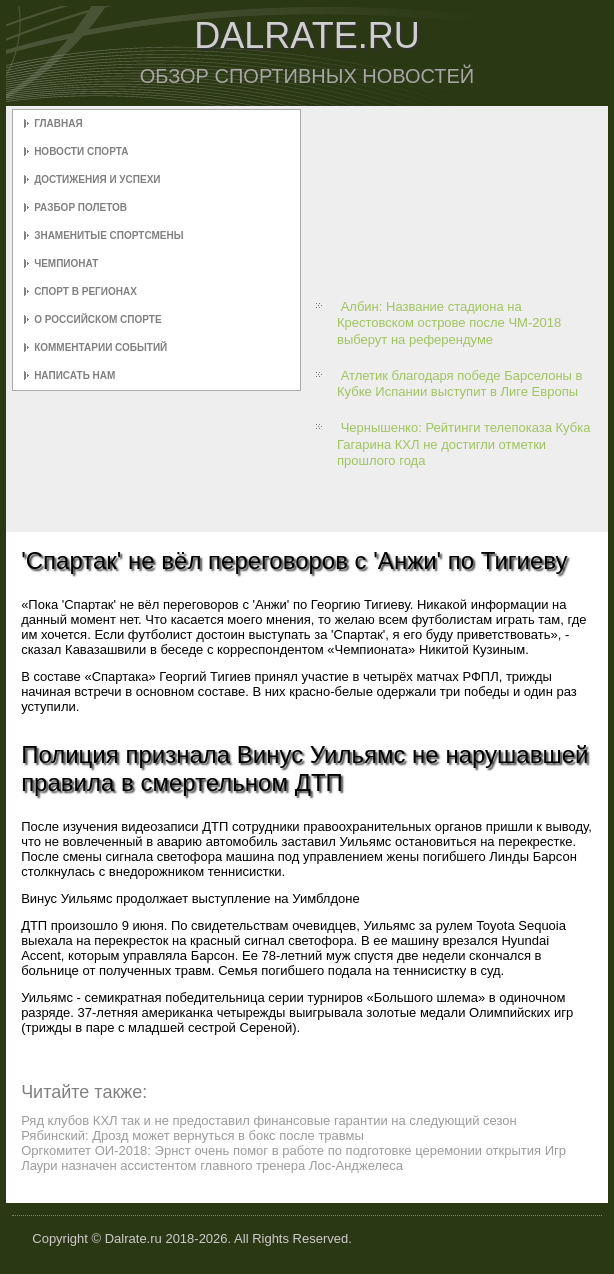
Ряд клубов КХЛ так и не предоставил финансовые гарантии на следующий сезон (269, 1120)
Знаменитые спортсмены (108, 235)
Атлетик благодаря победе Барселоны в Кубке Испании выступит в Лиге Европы (459, 383)
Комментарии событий (100, 347)
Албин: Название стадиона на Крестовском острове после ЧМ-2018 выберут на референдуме (449, 323)
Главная (58, 123)
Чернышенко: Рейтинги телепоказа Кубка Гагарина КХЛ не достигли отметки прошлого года (463, 444)
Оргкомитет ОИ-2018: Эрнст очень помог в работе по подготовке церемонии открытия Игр (293, 1150)
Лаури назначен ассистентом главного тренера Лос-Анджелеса (212, 1165)
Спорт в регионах (85, 291)
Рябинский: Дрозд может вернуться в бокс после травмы (192, 1135)
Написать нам (74, 375)
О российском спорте (97, 319)
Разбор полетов (80, 207)
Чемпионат (66, 263)
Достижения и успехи (97, 179)
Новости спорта (81, 151)
